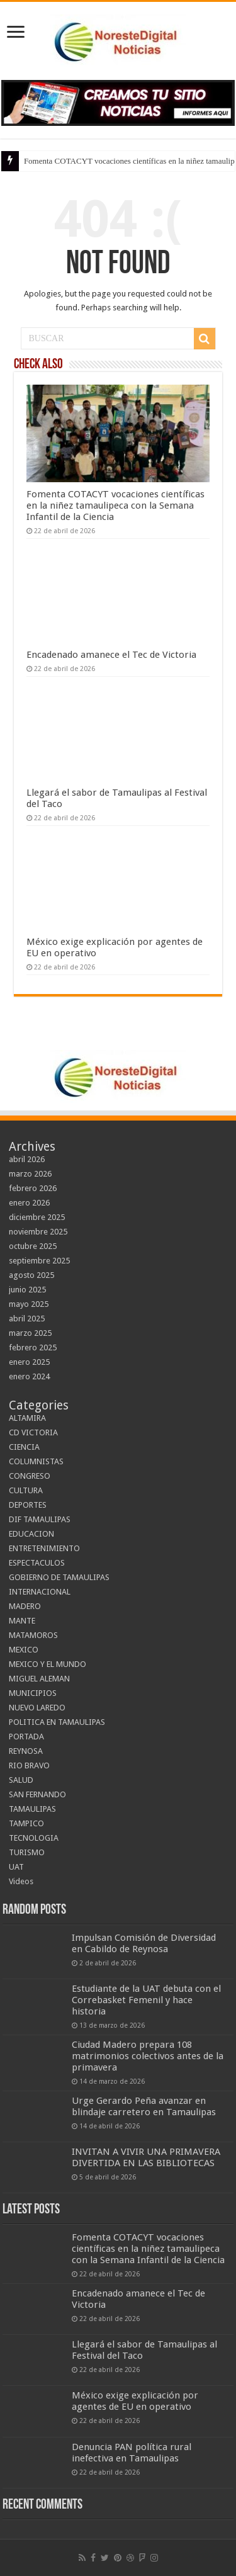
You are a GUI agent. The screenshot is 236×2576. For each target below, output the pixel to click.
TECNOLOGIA (34, 1838)
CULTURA (26, 1490)
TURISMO (27, 1852)
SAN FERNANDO (37, 1794)
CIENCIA (24, 1447)
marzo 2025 (30, 1333)
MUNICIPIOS (33, 1693)
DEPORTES (28, 1505)
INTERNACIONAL (39, 1591)
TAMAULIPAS (32, 1809)
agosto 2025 (31, 1275)
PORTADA (26, 1736)
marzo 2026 (30, 1173)
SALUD (21, 1780)
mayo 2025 (28, 1304)
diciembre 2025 (37, 1217)
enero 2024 (29, 1376)
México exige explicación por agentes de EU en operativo (135, 2401)
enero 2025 (29, 1362)
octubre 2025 (33, 1246)
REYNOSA (26, 1751)
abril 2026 (27, 1159)
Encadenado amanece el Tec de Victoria (111, 654)
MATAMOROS (33, 1635)
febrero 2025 (33, 1347)
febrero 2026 (33, 1188)
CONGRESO (29, 1476)
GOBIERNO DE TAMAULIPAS (59, 1577)
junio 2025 (27, 1289)
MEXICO (23, 1649)
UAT (16, 1867)
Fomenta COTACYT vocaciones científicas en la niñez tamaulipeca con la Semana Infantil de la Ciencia (115, 506)
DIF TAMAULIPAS (39, 1519)
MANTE (22, 1620)
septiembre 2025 (39, 1260)
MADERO (25, 1606)
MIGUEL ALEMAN (39, 1678)
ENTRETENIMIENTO (44, 1548)
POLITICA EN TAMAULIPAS (57, 1722)
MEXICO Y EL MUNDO (47, 1664)
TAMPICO (26, 1823)
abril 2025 (27, 1318)
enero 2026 (29, 1202)
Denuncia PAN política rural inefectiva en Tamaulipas (131, 2452)
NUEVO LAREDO (37, 1707)
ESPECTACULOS (37, 1563)
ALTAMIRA (27, 1418)
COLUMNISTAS (36, 1461)
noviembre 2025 (38, 1231)
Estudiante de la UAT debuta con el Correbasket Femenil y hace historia (146, 2000)
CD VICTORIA (33, 1432)
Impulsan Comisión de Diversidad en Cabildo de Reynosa (144, 1943)
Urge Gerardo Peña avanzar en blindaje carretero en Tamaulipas (144, 2106)
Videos (21, 1881)
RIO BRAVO (29, 1765)
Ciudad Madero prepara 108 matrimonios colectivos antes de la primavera (147, 2056)
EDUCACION (31, 1534)
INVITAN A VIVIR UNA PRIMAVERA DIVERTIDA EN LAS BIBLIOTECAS (146, 2157)
